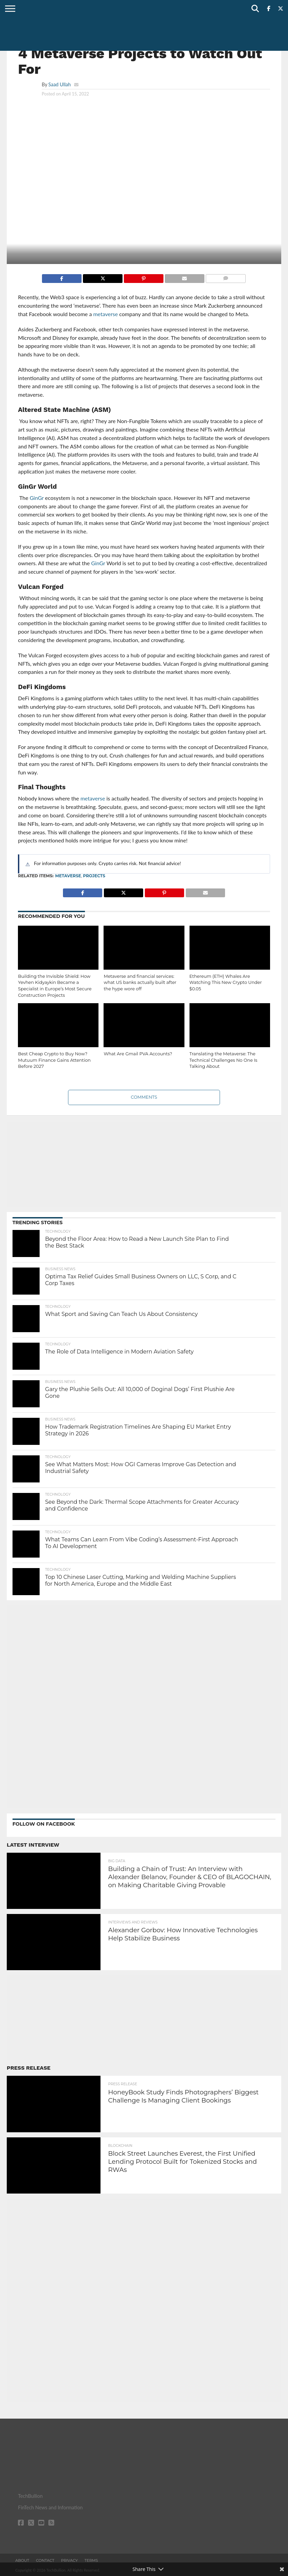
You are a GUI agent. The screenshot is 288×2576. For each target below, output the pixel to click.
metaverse (68, 875)
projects (94, 875)
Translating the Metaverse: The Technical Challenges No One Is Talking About (224, 1060)
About (22, 2560)
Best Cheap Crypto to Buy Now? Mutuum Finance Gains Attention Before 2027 (54, 1060)
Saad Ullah (59, 84)
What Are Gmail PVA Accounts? (138, 1053)
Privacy (69, 2560)
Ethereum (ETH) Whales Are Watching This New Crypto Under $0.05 (226, 982)
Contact (45, 2560)
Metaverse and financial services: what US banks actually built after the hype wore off (140, 982)
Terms (91, 2560)
